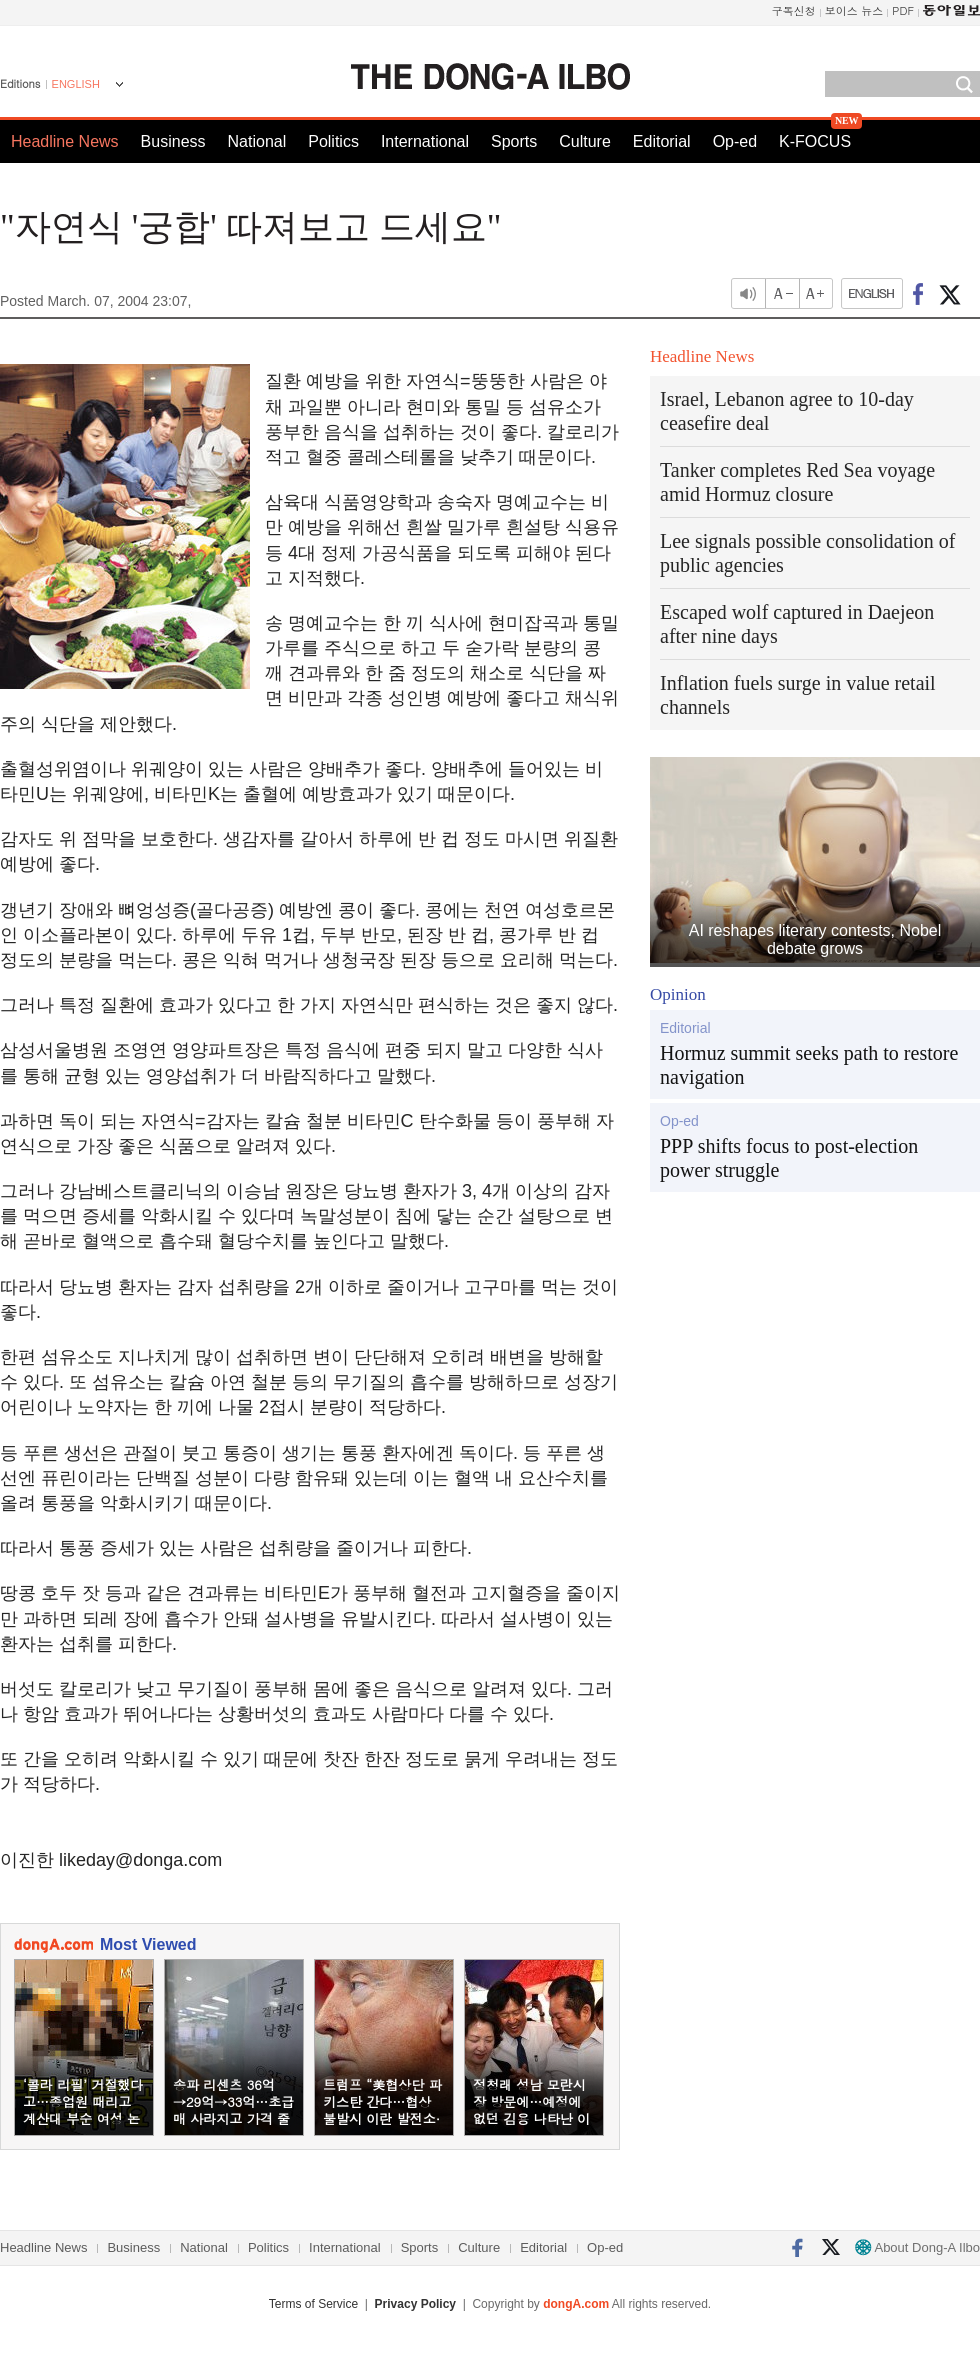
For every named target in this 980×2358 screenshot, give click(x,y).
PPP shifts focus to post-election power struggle (789, 1158)
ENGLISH (76, 84)
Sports (514, 141)
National (257, 141)
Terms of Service (313, 2304)
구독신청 (794, 10)
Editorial (662, 141)
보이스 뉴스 (854, 10)
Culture (585, 141)
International (425, 141)
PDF (903, 10)
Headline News (65, 141)
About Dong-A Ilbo (917, 2247)
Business (173, 141)
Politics (333, 141)
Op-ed (735, 141)
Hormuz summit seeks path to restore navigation (809, 1065)
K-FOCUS (815, 141)
